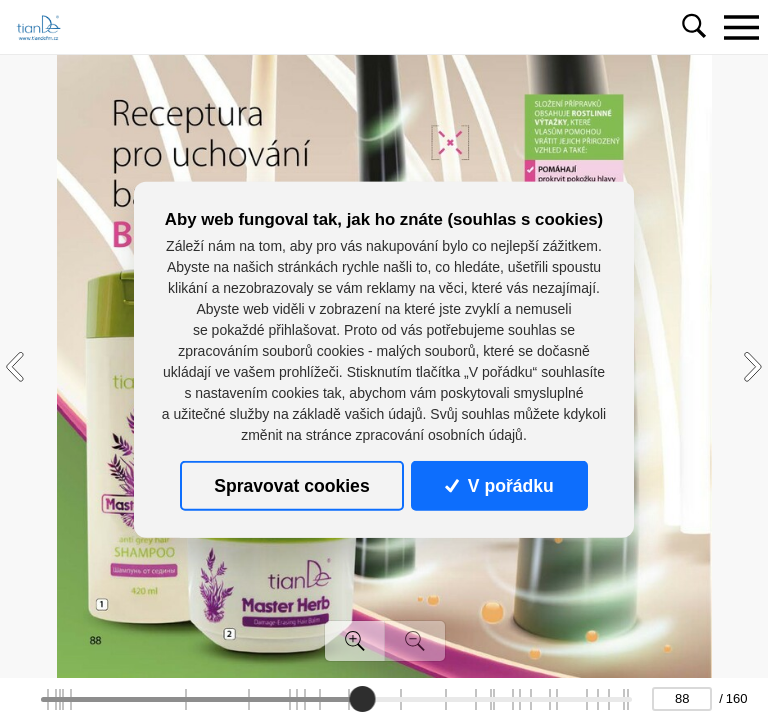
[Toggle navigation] (741, 27)
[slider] (362, 699)
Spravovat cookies (291, 486)
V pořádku (499, 486)
